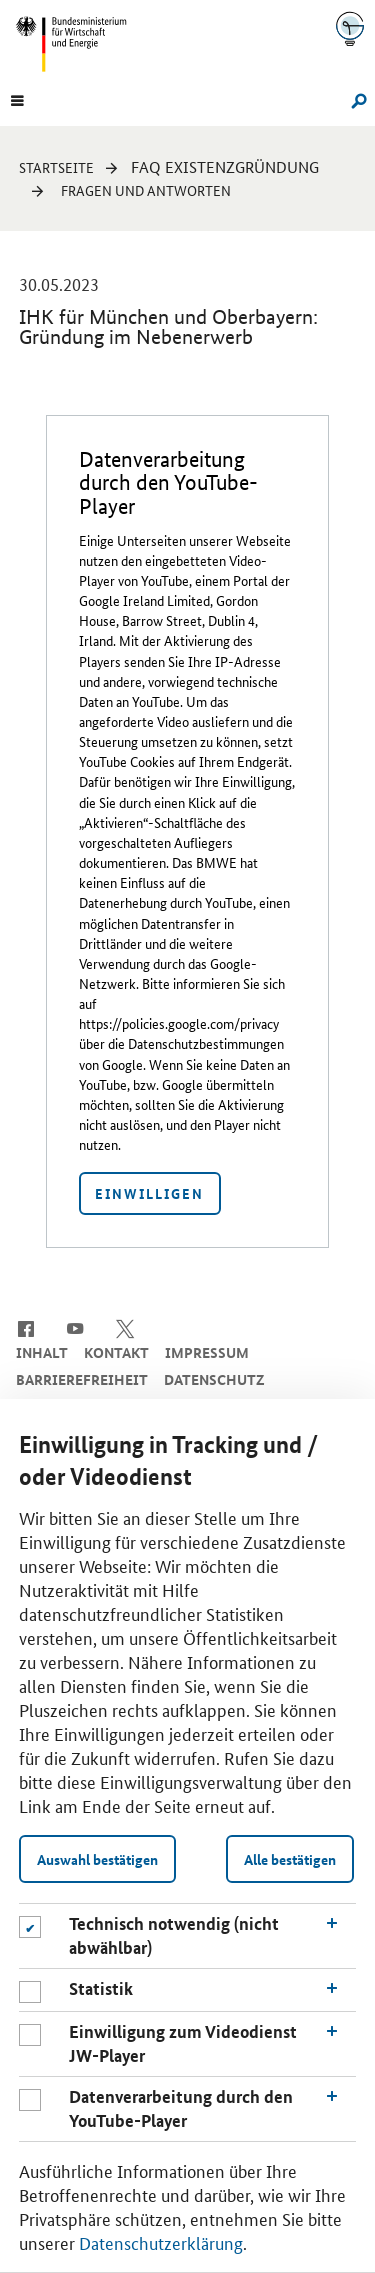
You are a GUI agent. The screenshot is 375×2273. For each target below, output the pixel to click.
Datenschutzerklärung (161, 2242)
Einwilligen (149, 1193)
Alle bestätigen (290, 1859)
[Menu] (17, 99)
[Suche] (354, 99)
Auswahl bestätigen (97, 1859)
